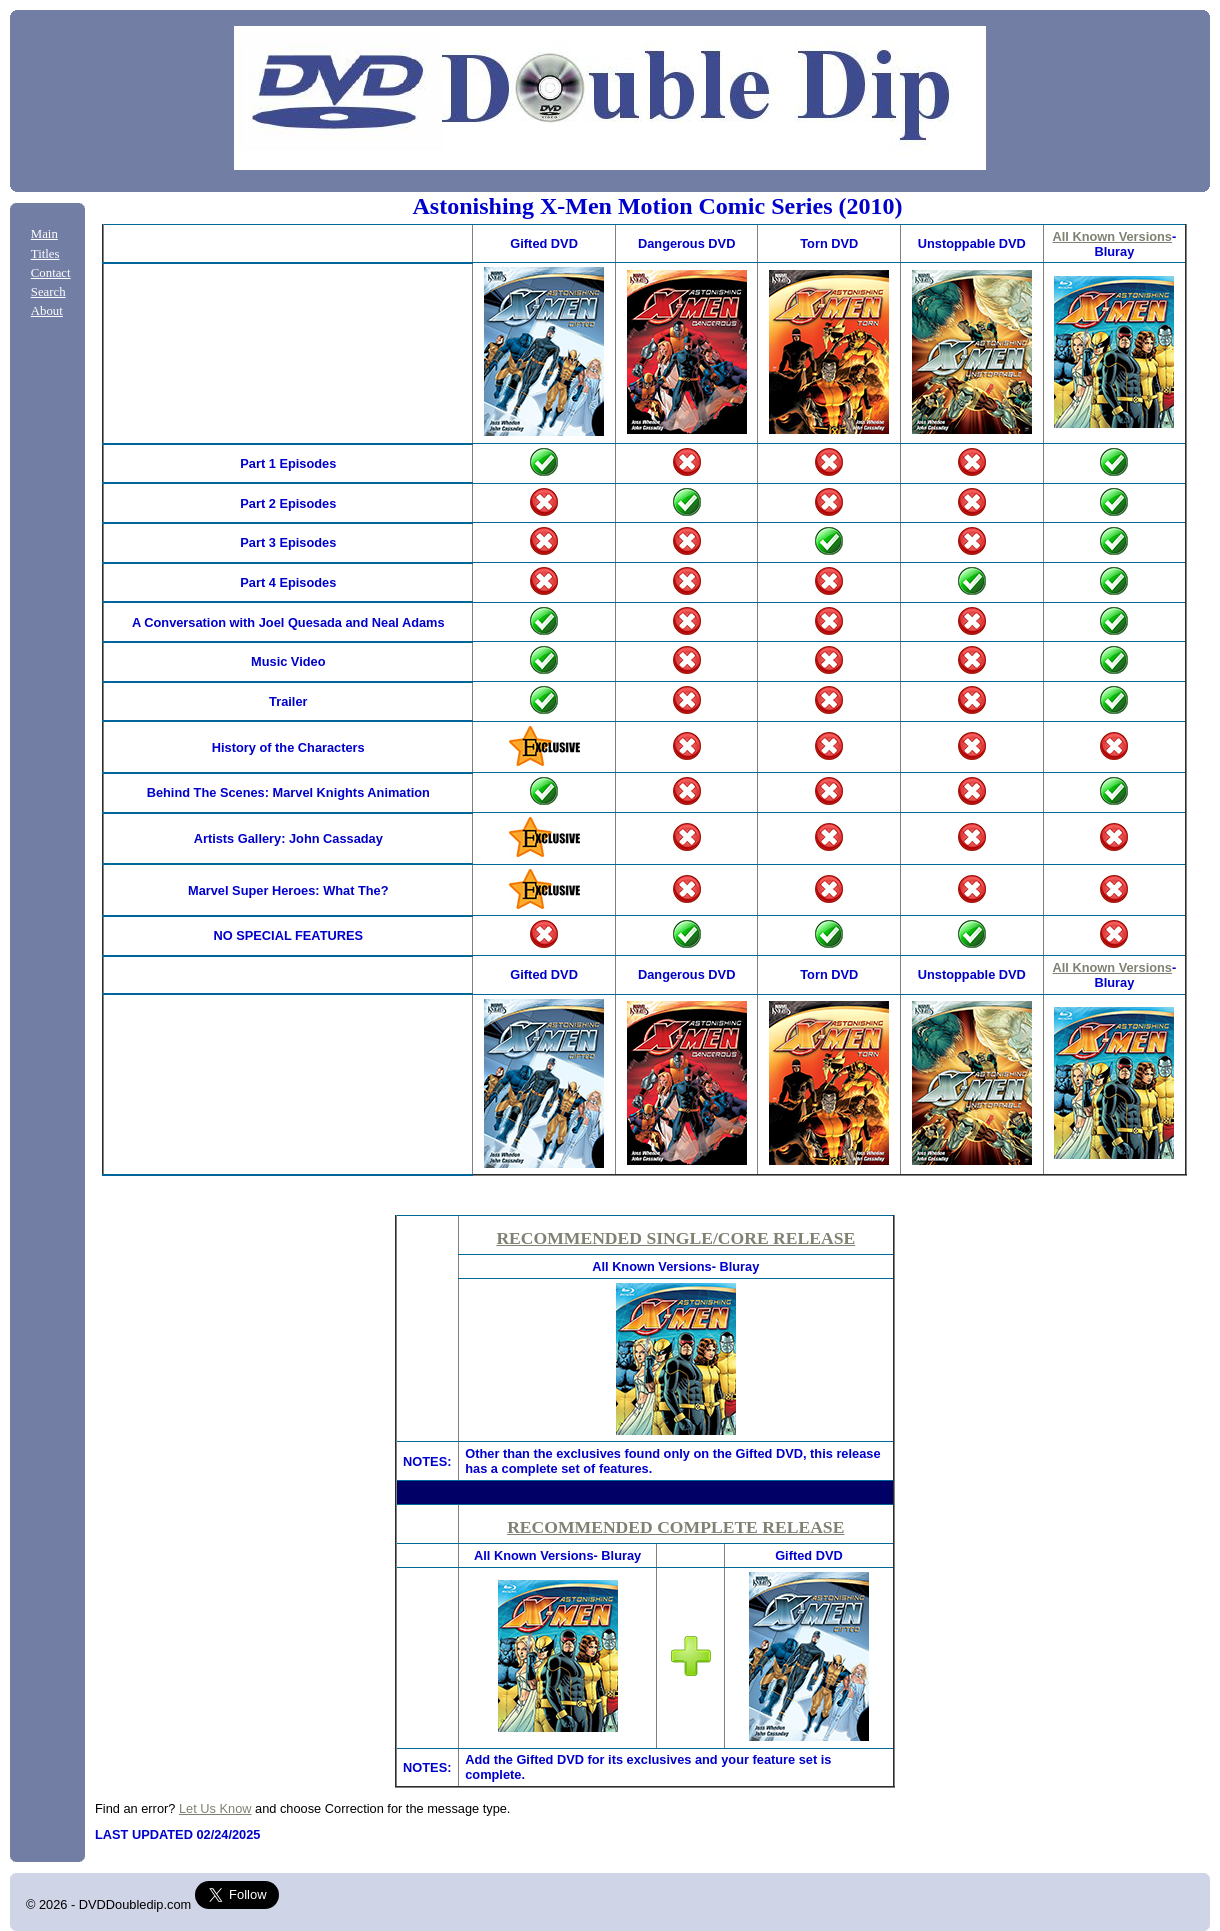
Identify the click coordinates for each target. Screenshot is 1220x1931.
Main (44, 234)
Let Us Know (215, 1808)
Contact (51, 273)
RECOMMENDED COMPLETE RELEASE (675, 1527)
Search (48, 292)
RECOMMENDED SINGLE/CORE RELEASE (675, 1238)
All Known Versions (1112, 236)
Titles (45, 254)
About (47, 311)
